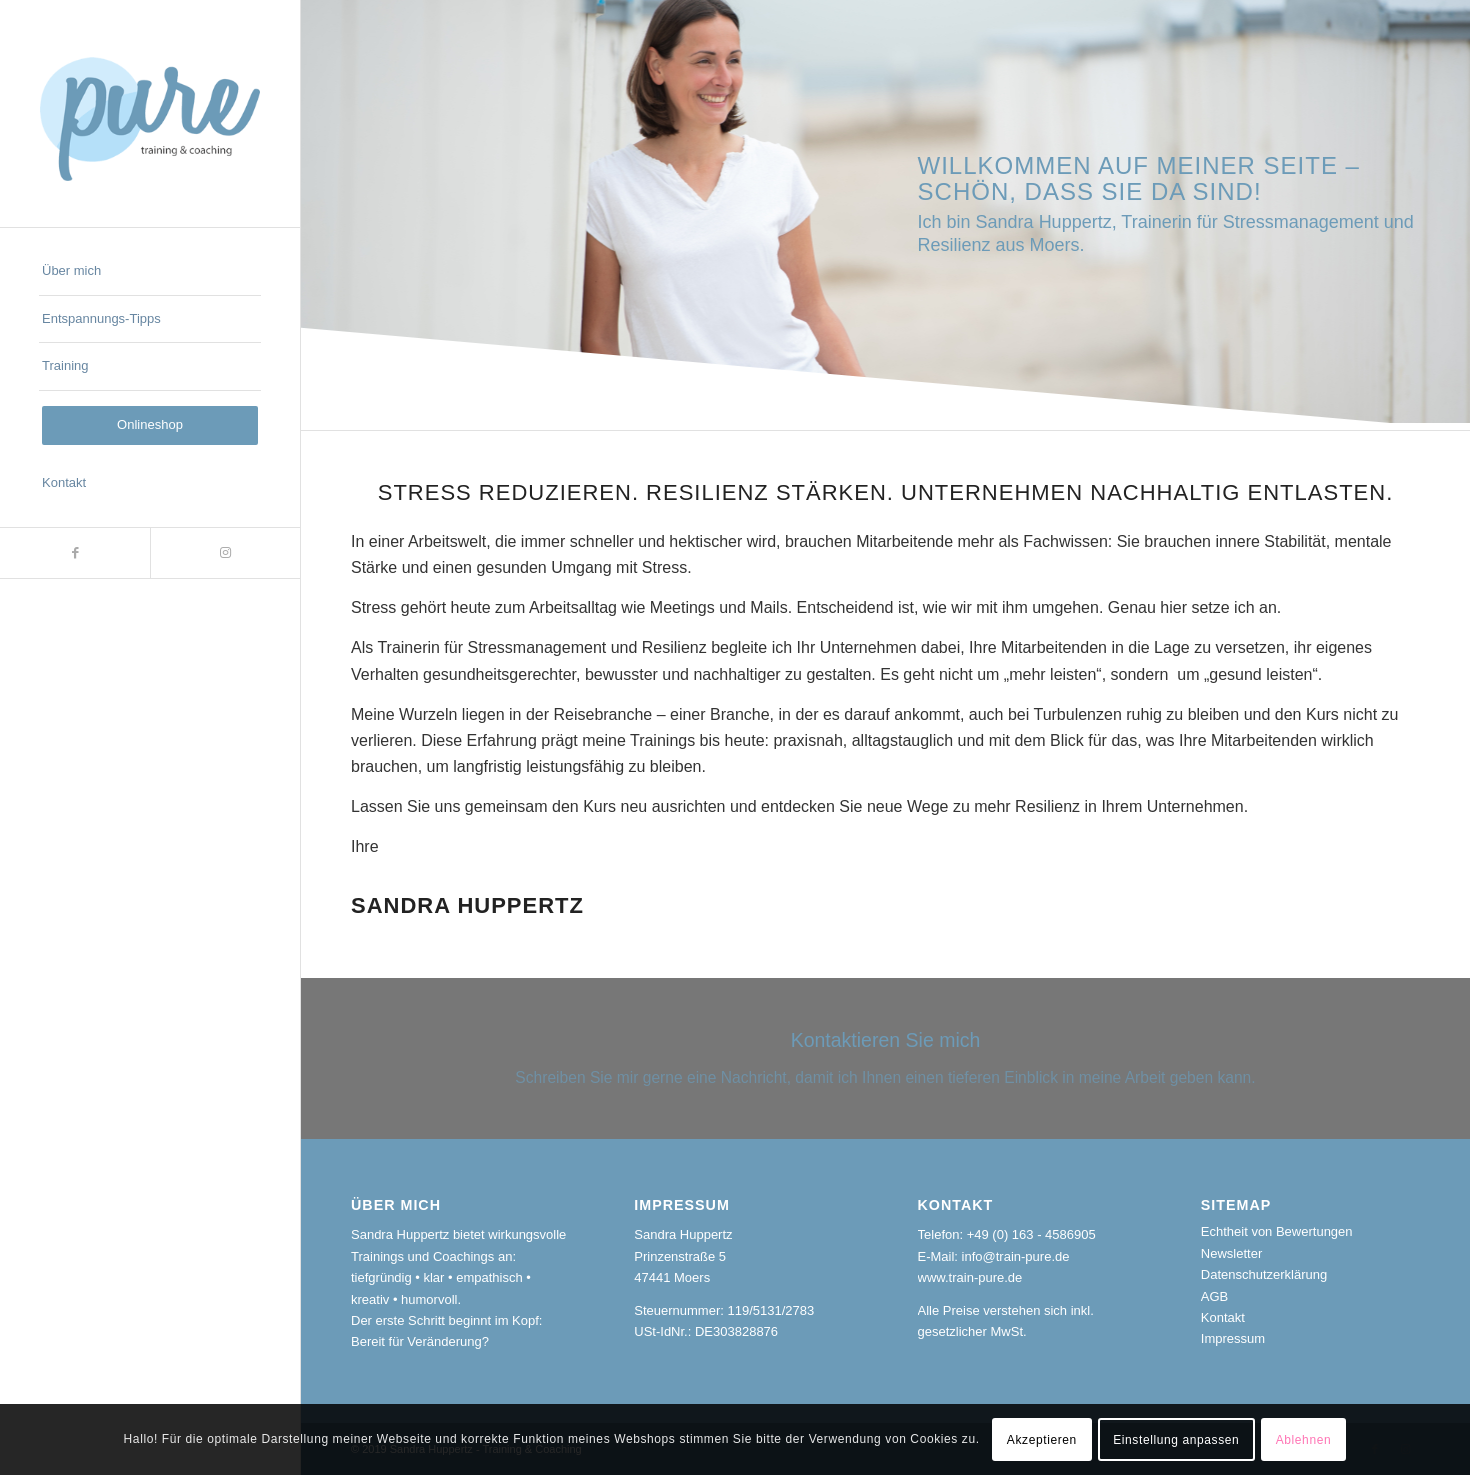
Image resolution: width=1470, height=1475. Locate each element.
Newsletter (1231, 1253)
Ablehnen (1304, 1440)
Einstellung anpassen (1176, 1440)
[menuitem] (150, 272)
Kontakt (1223, 1317)
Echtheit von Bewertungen (1277, 1231)
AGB (1214, 1296)
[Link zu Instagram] (225, 553)
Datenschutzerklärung (1264, 1274)
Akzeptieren (1042, 1440)
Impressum (1233, 1338)
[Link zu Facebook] (75, 553)
